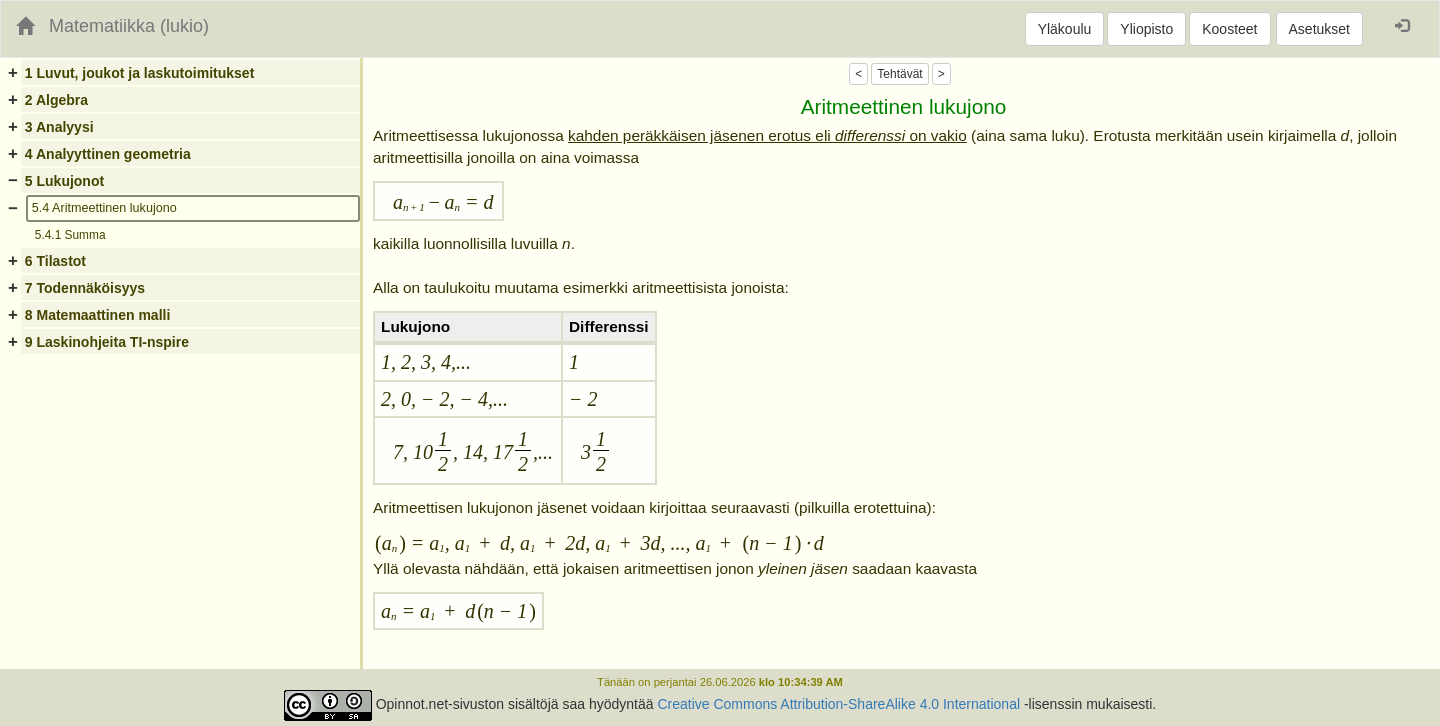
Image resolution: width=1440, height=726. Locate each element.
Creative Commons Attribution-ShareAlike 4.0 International (838, 705)
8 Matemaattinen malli (98, 315)
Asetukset (1319, 29)
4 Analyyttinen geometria (108, 154)
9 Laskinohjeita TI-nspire (107, 342)
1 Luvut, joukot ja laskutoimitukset (139, 73)
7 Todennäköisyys (85, 288)
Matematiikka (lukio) (129, 26)
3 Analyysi (59, 127)
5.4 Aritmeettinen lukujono (104, 208)
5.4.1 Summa (70, 235)
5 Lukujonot (64, 181)
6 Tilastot (55, 261)
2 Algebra (56, 100)
